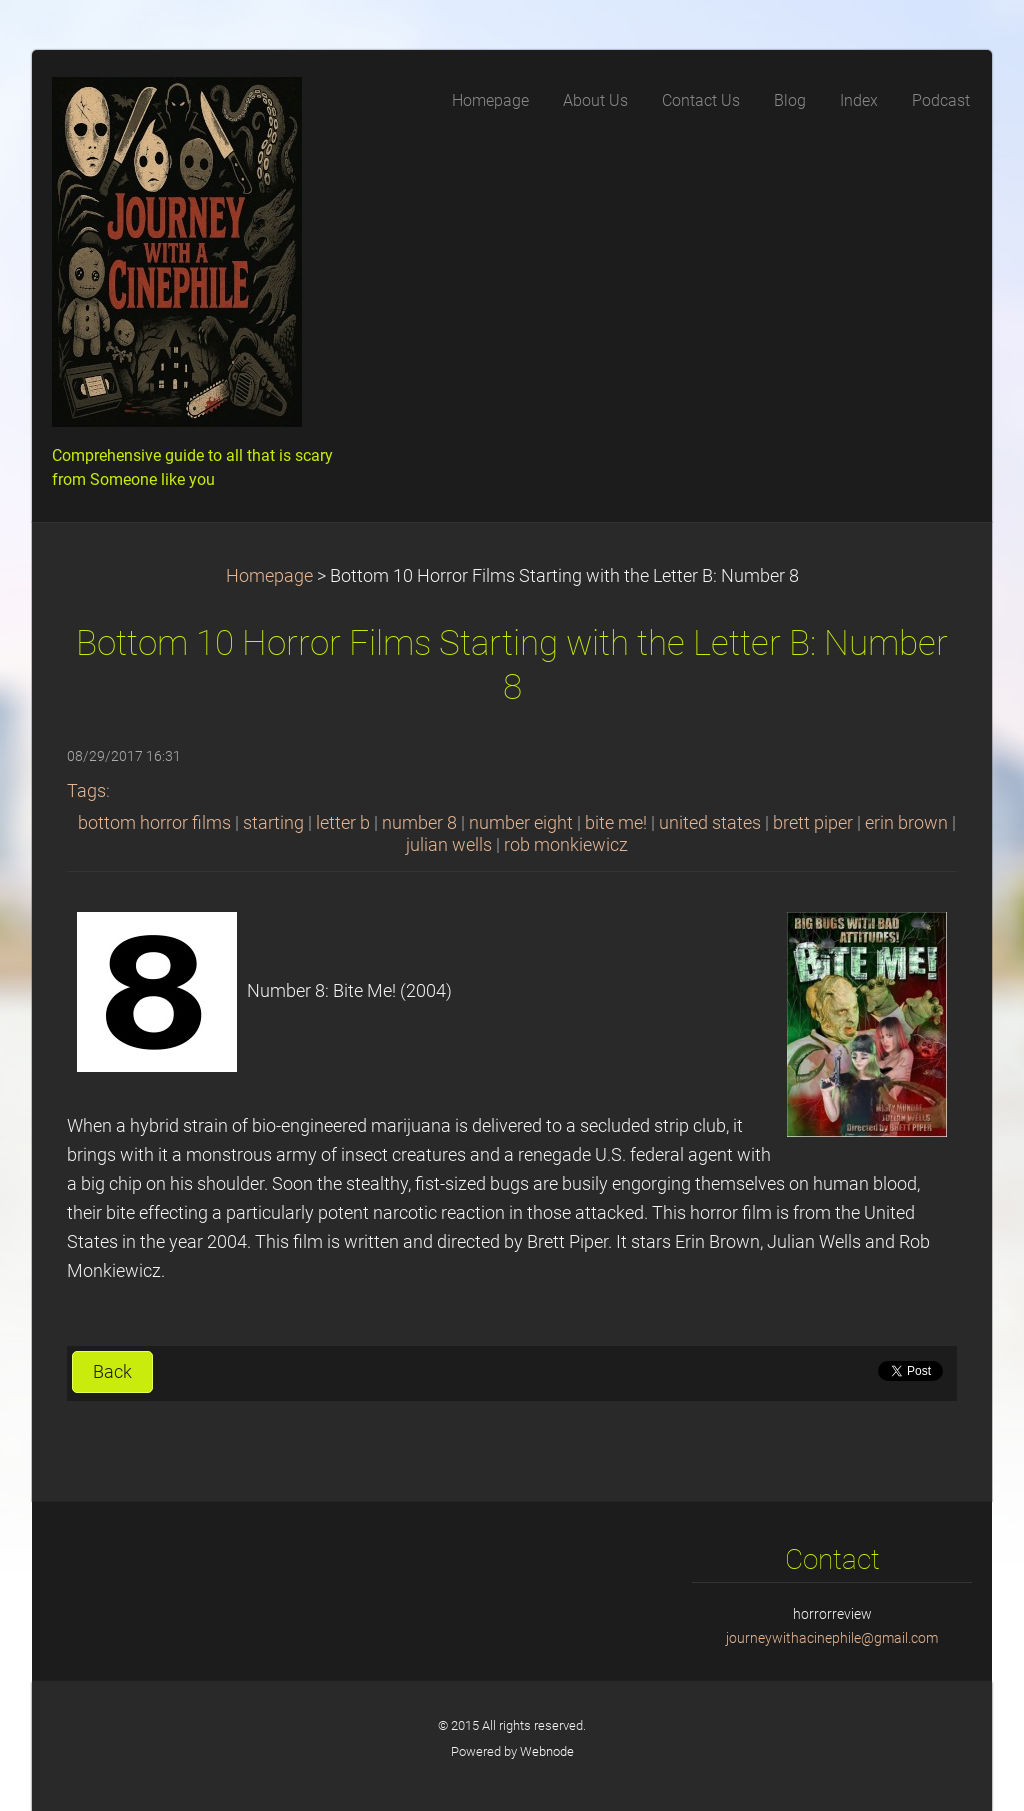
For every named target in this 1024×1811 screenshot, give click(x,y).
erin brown (906, 823)
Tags (86, 791)
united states (710, 823)
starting (273, 823)
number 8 (419, 823)
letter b (343, 823)
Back (112, 1372)
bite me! (616, 823)
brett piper (813, 823)
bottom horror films (154, 823)
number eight (521, 823)
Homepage (269, 576)
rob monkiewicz (566, 845)
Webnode (547, 1751)
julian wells (449, 845)
